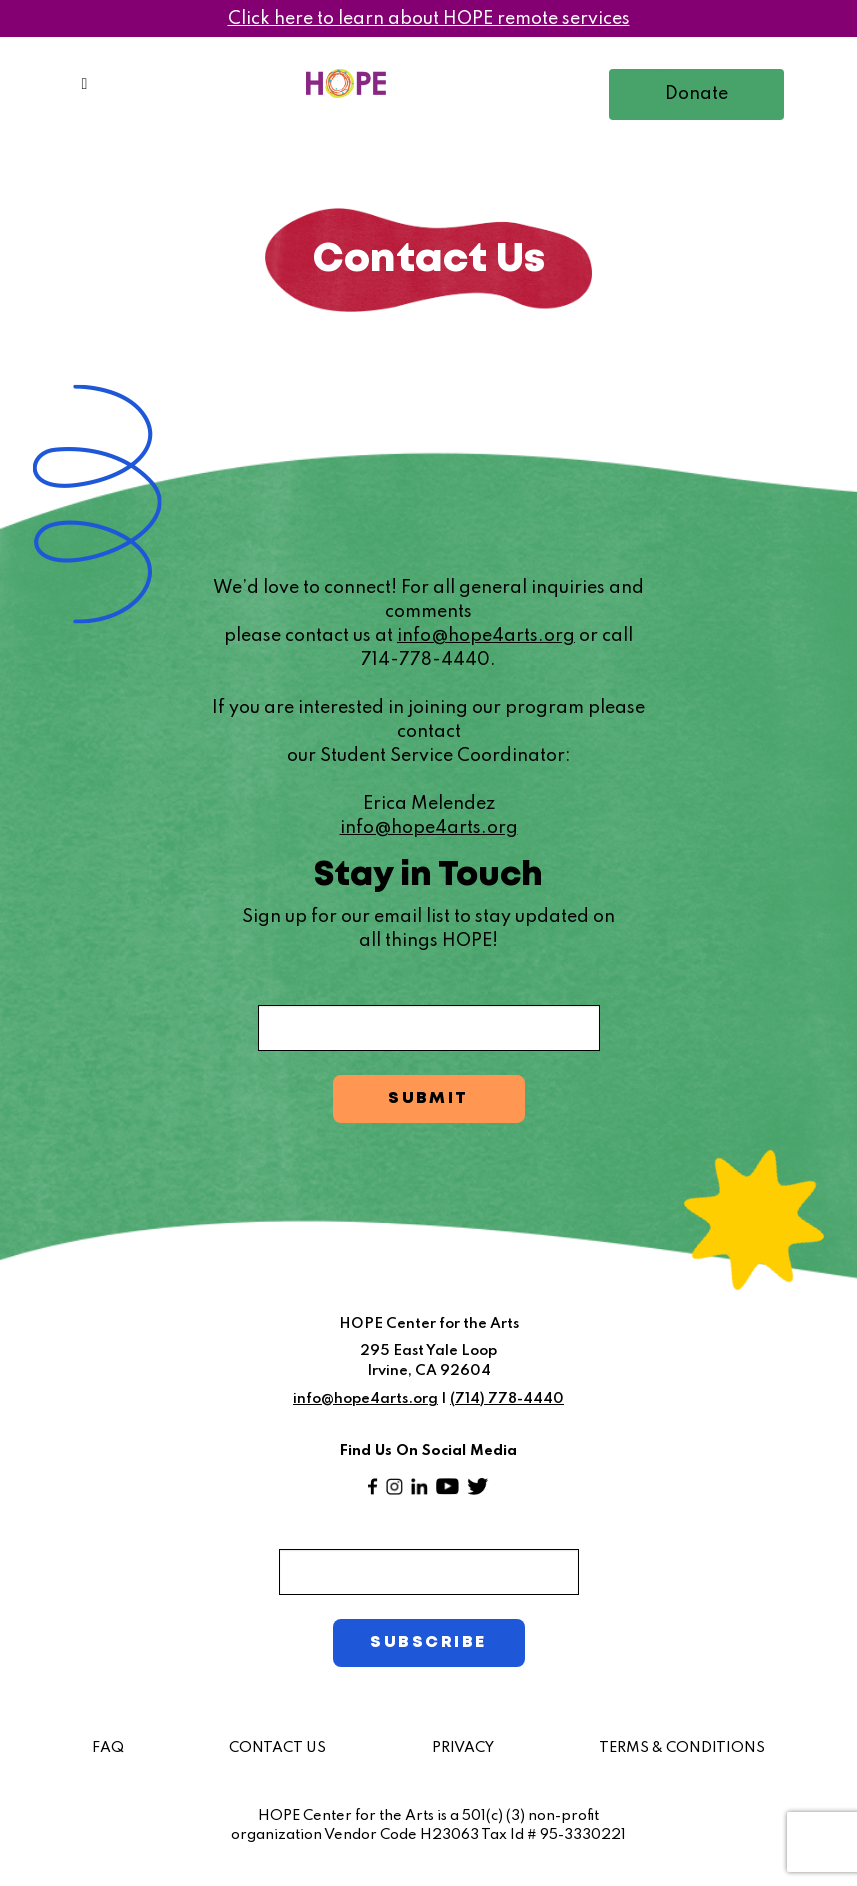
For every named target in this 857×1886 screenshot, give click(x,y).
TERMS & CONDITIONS (682, 1748)
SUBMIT (428, 1098)
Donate (696, 94)
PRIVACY (463, 1748)
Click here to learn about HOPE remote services (429, 19)
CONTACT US (277, 1748)
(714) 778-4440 (507, 1399)
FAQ (108, 1748)
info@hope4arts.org (486, 636)
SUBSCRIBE (428, 1642)
